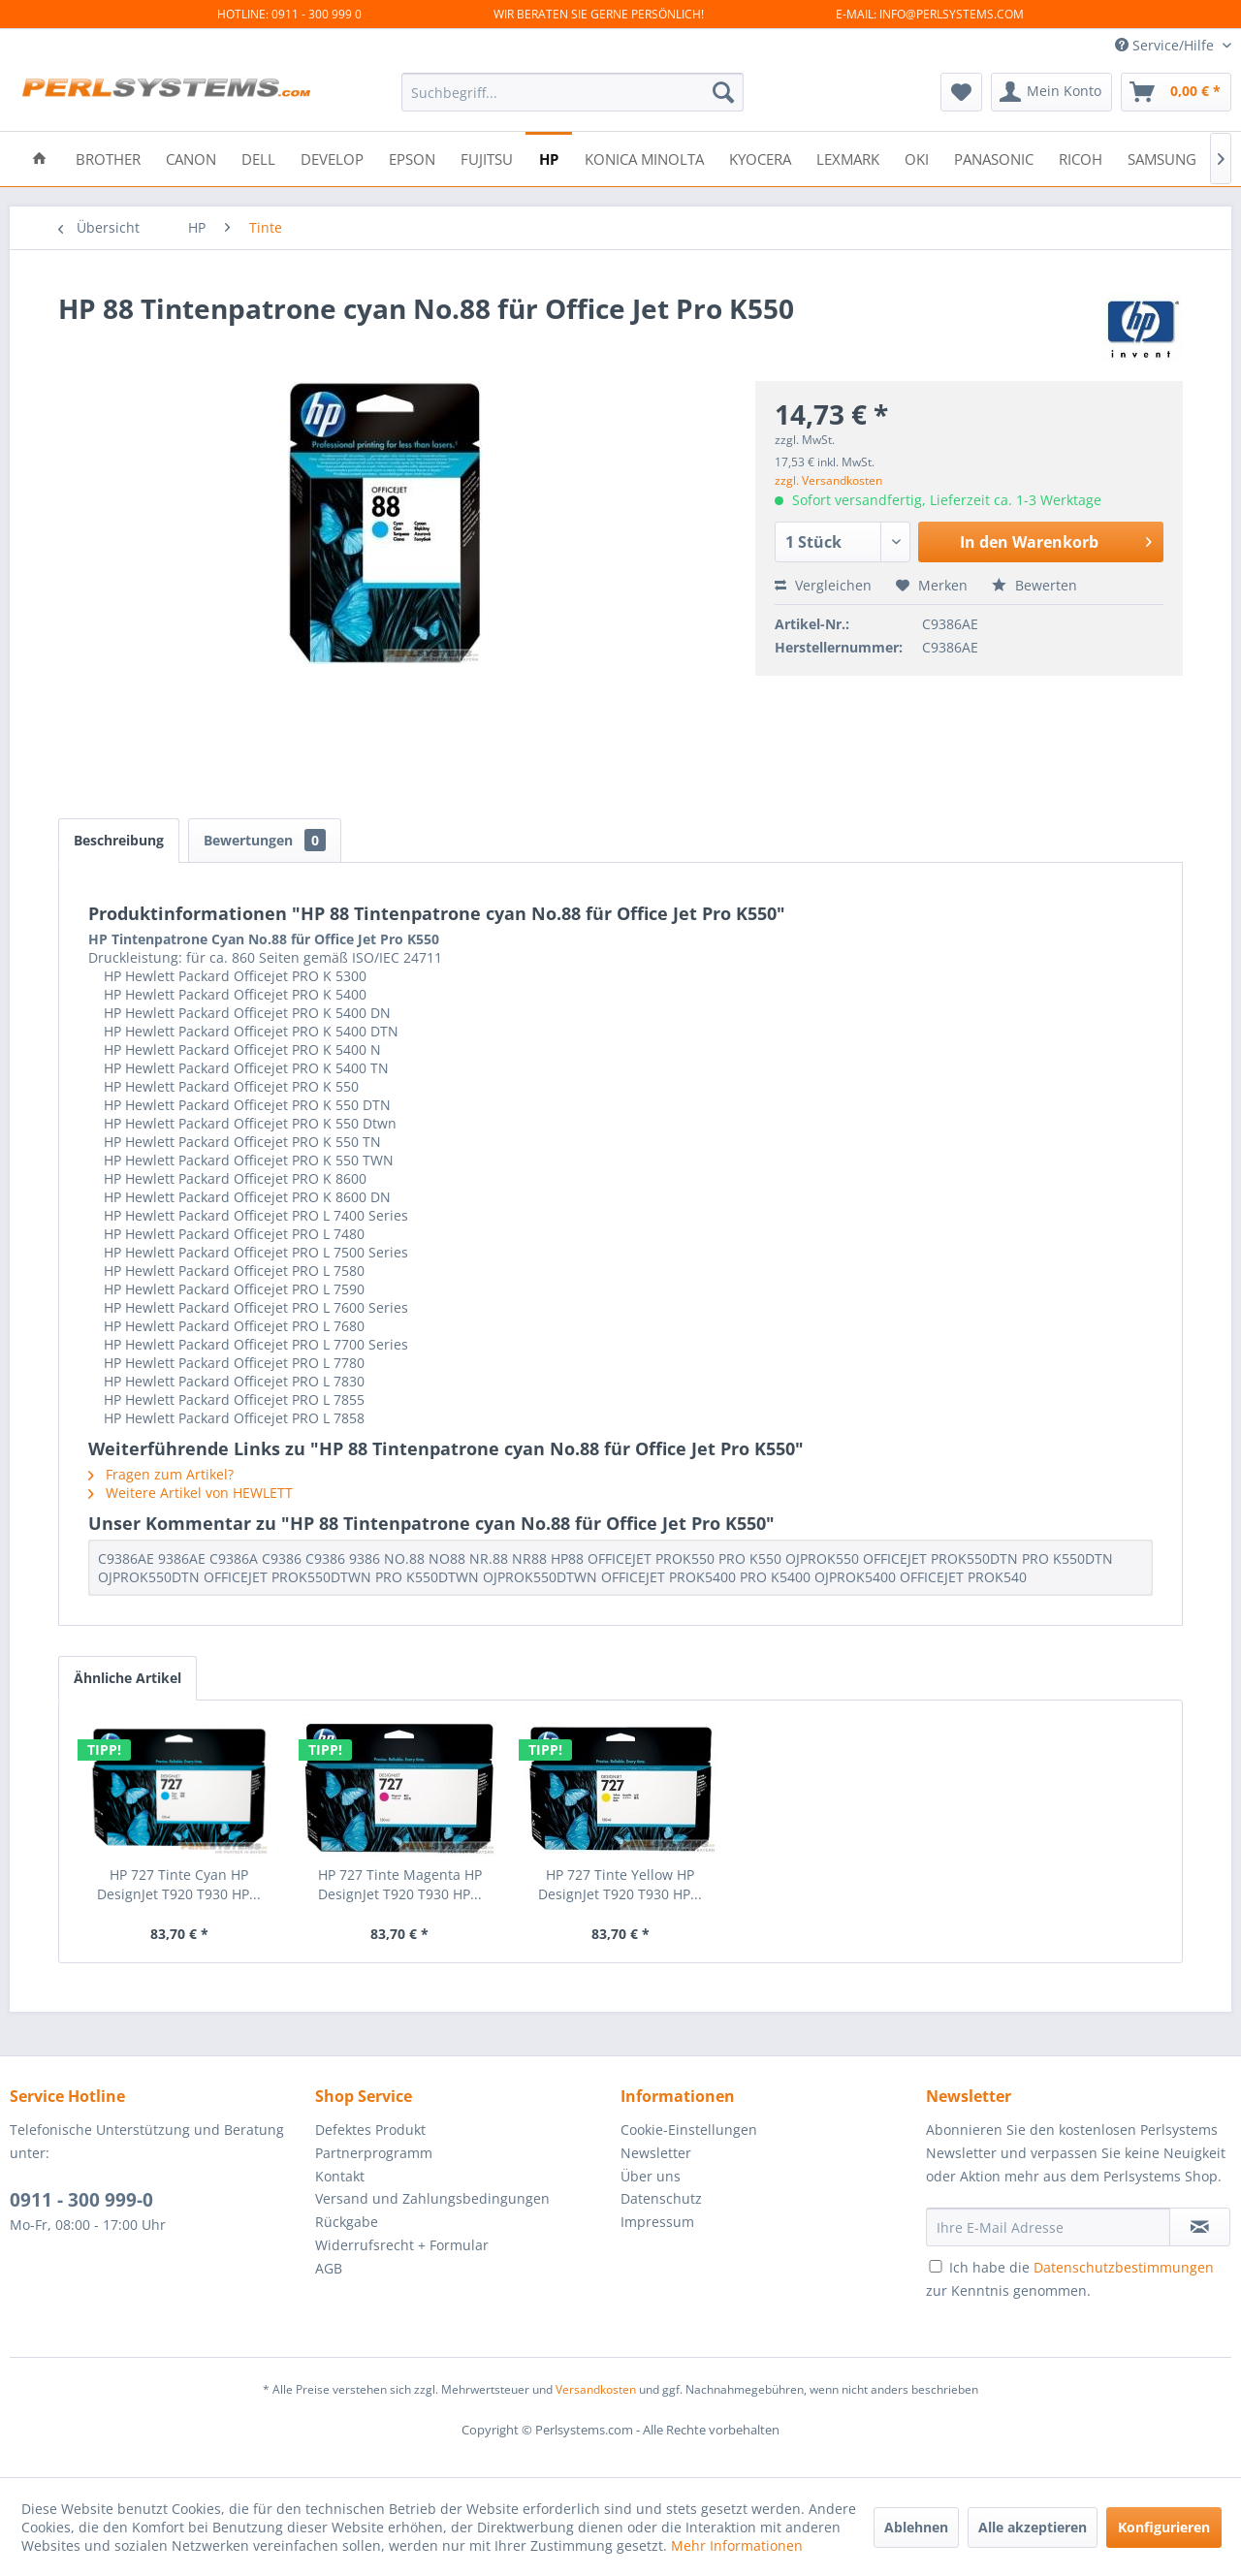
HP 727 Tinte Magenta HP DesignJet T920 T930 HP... (400, 1884)
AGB (328, 2268)
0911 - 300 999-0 (81, 2199)
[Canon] (191, 157)
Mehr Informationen (737, 2545)
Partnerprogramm (373, 2153)
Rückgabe (346, 2221)
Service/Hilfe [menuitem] (1166, 45)
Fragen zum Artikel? (161, 1474)
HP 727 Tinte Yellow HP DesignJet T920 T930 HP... (620, 1884)
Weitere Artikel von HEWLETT (190, 1492)
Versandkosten (596, 2389)
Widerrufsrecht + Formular (402, 2245)
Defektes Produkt (370, 2129)
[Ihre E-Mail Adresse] (1048, 2227)
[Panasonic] (993, 157)
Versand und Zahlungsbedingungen (432, 2198)
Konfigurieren (1164, 2527)
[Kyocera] (760, 157)
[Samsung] (1162, 157)
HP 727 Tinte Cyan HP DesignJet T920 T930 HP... (179, 1884)
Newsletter (655, 2153)
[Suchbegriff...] (572, 92)
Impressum (657, 2221)
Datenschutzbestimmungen (1124, 2267)
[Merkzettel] (961, 92)
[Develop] (332, 157)
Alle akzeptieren (1032, 2527)
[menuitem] (572, 92)
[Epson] (412, 157)
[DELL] (258, 157)
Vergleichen (823, 585)
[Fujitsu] (486, 157)
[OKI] (916, 157)
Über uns (650, 2176)
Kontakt (340, 2176)
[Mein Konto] (1051, 92)
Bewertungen (265, 840)
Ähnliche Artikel (127, 1678)
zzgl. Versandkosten (828, 480)
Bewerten (1034, 585)
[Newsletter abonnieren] (1199, 2227)
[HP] (548, 157)
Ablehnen (916, 2527)
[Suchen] (723, 92)
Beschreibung (119, 840)
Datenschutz (661, 2198)
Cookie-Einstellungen (688, 2129)
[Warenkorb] (1176, 92)
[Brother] (108, 157)
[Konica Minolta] (644, 157)
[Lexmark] (848, 157)
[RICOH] (1080, 157)
